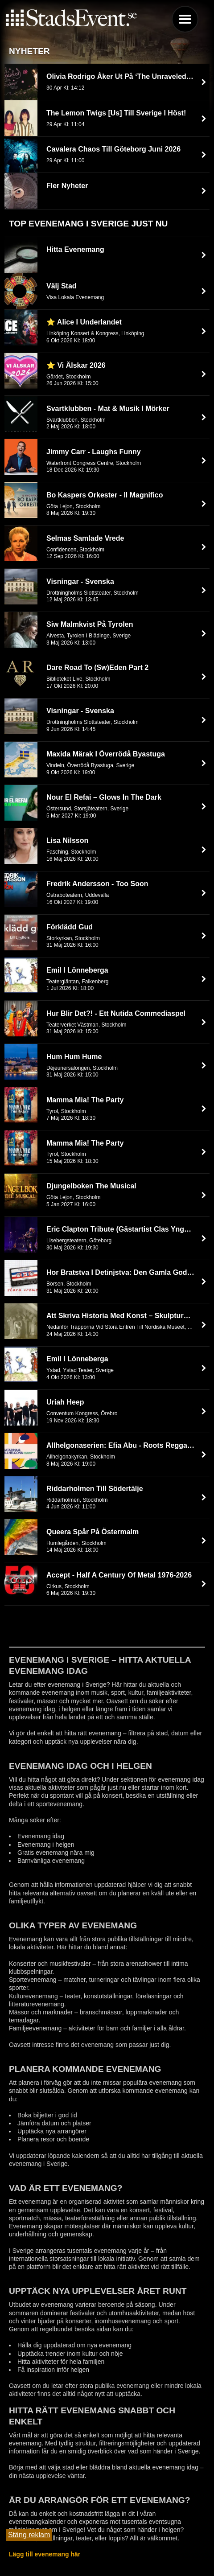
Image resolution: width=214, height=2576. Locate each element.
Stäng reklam (29, 2535)
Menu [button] (185, 19)
